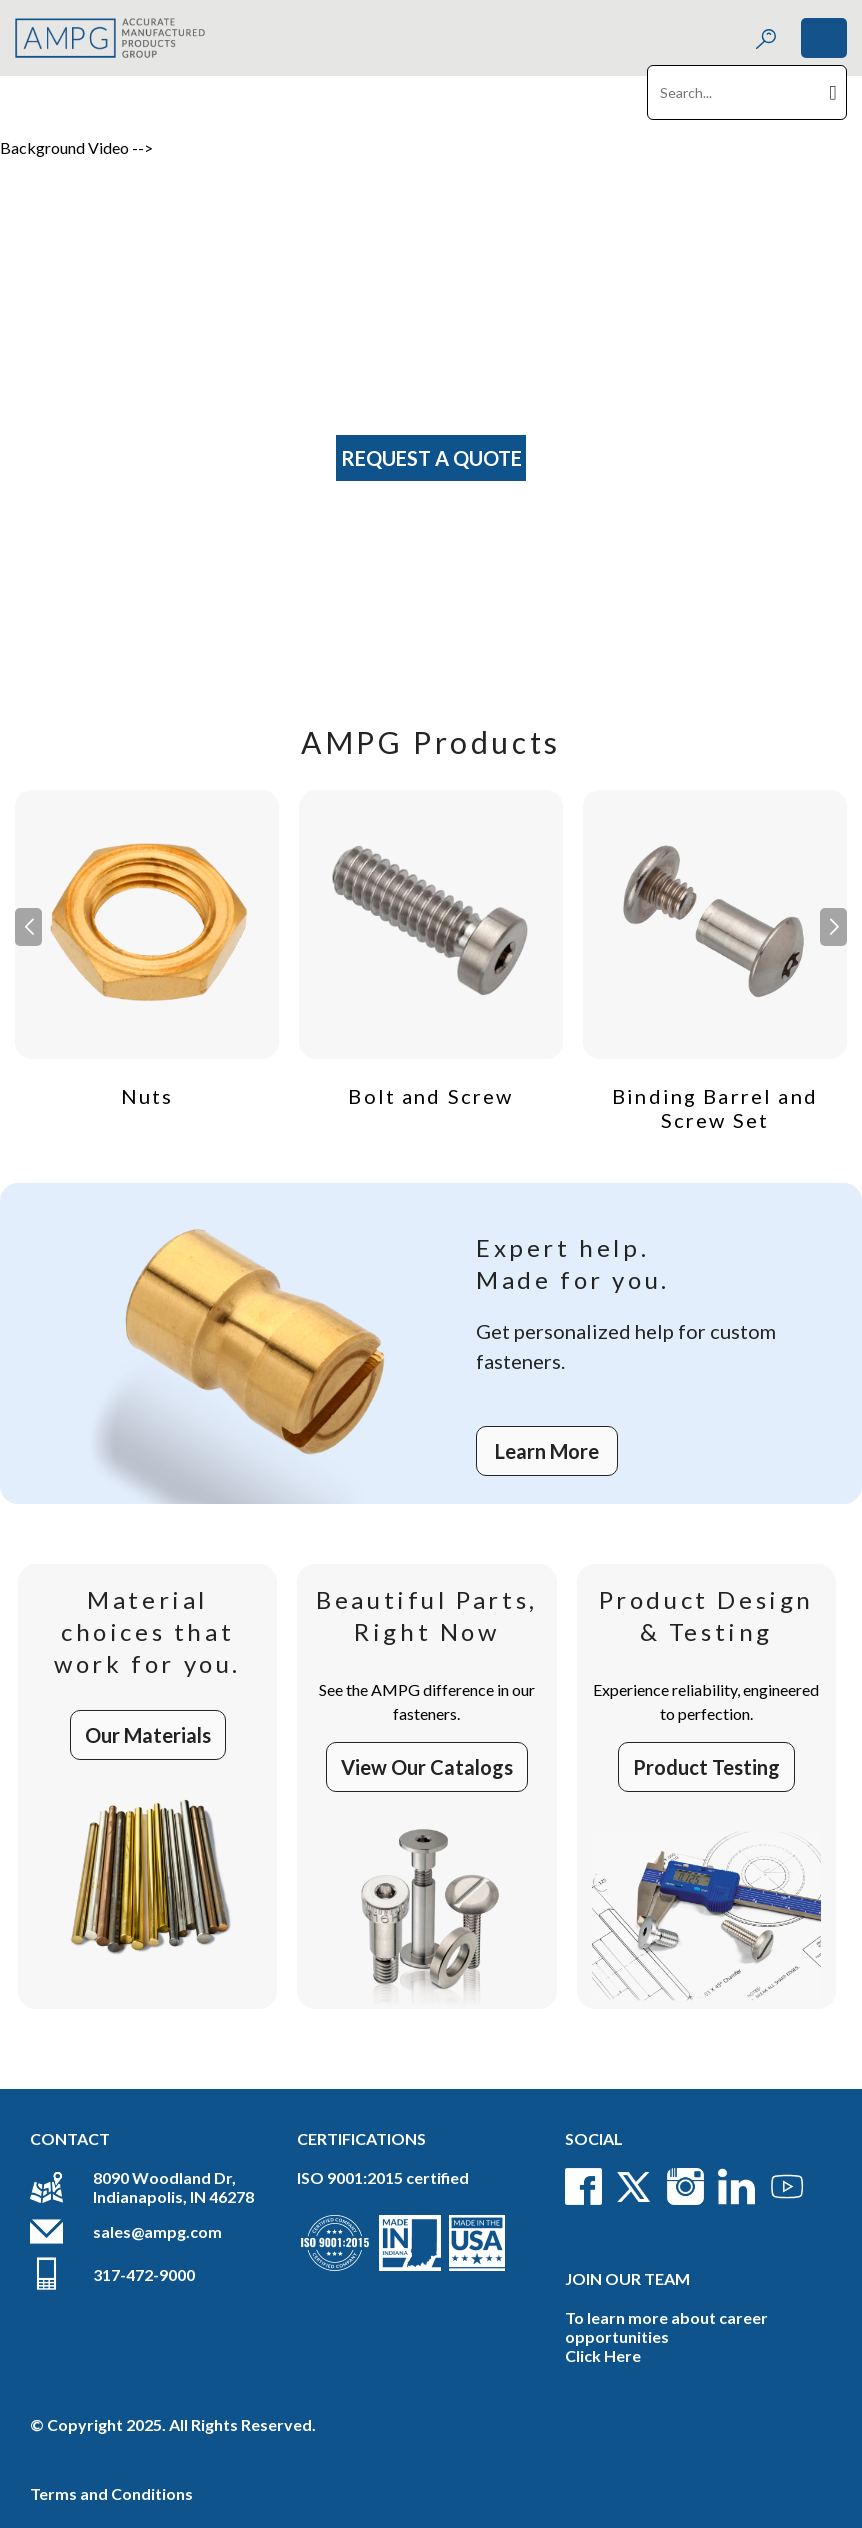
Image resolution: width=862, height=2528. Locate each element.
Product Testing (706, 1767)
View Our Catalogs (427, 1767)
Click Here (603, 2355)
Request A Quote (431, 458)
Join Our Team (627, 2278)
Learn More (547, 1451)
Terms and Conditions (111, 2493)
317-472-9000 (144, 2274)
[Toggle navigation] (824, 38)
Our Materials (148, 1735)
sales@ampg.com (157, 2231)
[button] (833, 927)
